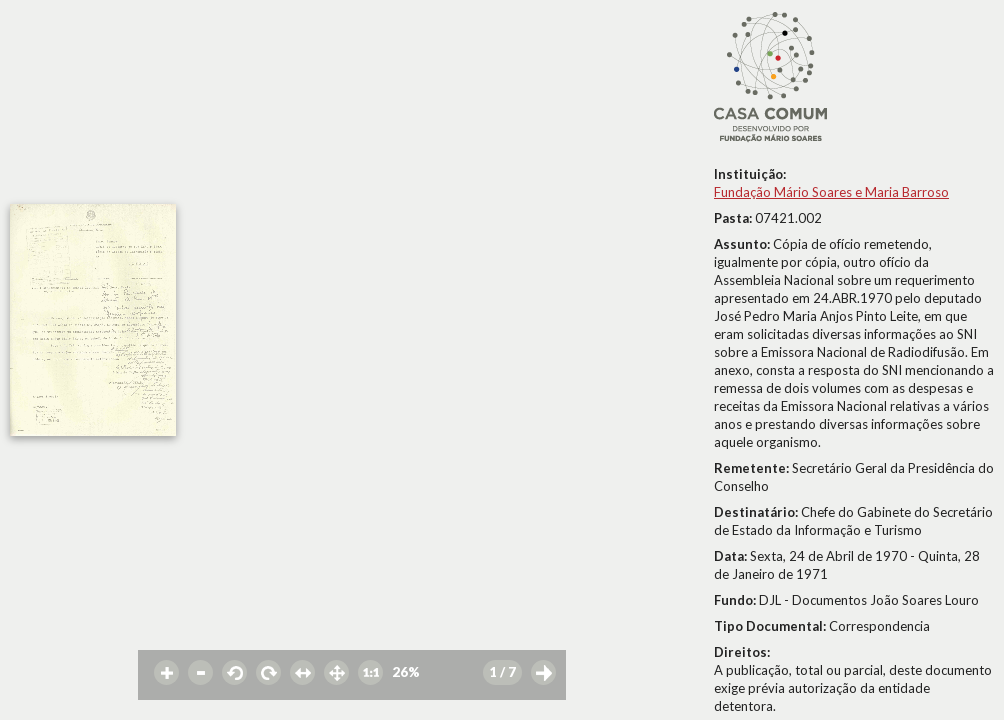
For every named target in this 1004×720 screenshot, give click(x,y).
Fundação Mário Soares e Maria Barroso (831, 192)
